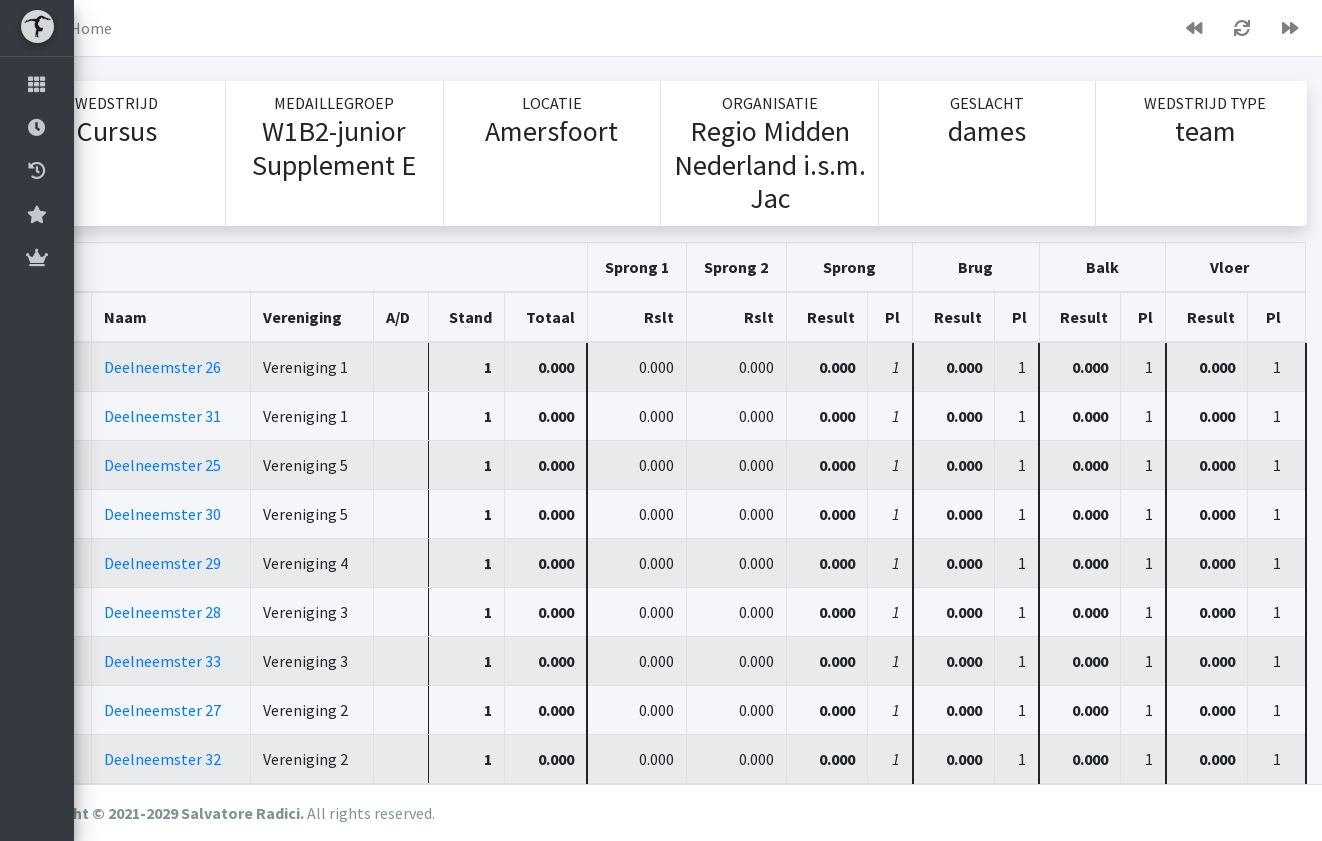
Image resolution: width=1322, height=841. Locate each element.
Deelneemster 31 (231, 416)
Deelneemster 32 (231, 759)
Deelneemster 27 (231, 710)
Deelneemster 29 (231, 563)
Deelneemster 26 (231, 367)
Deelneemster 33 (231, 661)
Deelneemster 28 (231, 612)
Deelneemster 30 (231, 514)
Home (165, 28)
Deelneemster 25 (231, 465)
